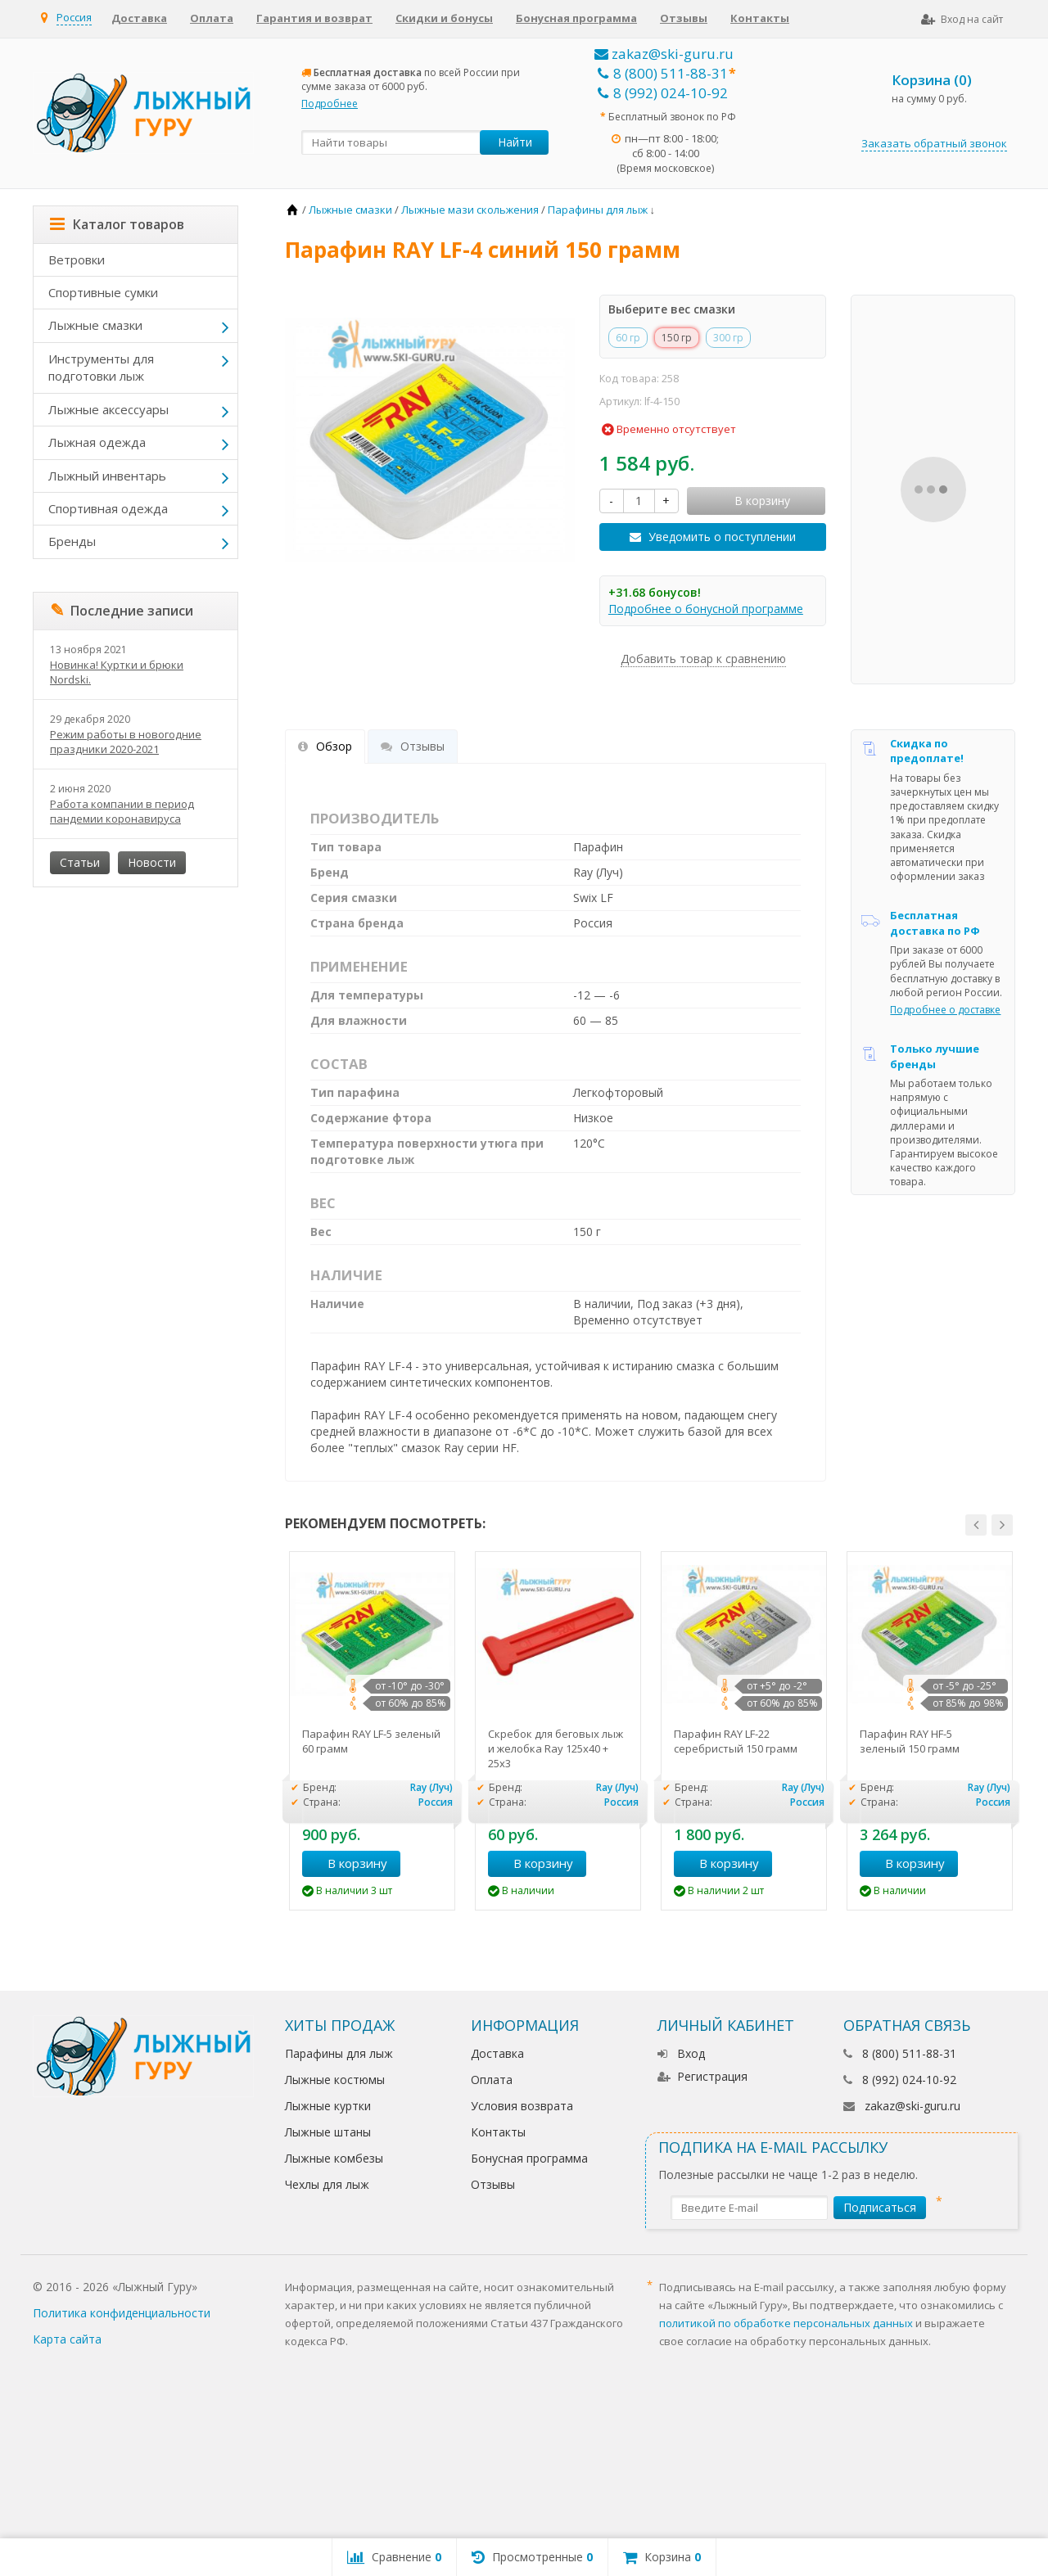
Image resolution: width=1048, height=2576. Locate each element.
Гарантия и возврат (314, 18)
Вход (681, 2053)
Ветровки (76, 259)
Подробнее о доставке (945, 1010)
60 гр (628, 338)
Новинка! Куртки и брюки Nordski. (116, 672)
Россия (74, 17)
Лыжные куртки (328, 2106)
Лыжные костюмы (335, 2079)
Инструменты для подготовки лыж (101, 367)
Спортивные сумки (103, 292)
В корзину (348, 1863)
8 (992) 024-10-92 (663, 92)
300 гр (728, 338)
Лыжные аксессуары (108, 409)
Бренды (72, 541)
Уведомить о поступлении (722, 536)
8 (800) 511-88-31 (663, 73)
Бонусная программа (576, 18)
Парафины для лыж (339, 2053)
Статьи (80, 862)
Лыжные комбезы (334, 2158)
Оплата (211, 18)
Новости (152, 862)
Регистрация (702, 2076)
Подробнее (329, 104)
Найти (515, 142)
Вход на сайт (962, 19)
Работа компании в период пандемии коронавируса (122, 811)
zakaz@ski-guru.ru (664, 53)
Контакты (759, 18)
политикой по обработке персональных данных (786, 2323)
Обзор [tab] (325, 746)
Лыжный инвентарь (107, 475)
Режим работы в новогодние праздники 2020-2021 (125, 741)
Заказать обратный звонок (934, 143)
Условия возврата (522, 2106)
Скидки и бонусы (444, 18)
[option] (372, 1731)
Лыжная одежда (97, 442)
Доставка (139, 18)
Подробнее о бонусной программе (705, 608)
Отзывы (683, 18)
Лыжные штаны (328, 2132)
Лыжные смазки (95, 325)
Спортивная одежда (108, 508)
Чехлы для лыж (327, 2184)
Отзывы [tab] (413, 746)
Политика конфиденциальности (121, 2313)
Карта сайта (67, 2339)
